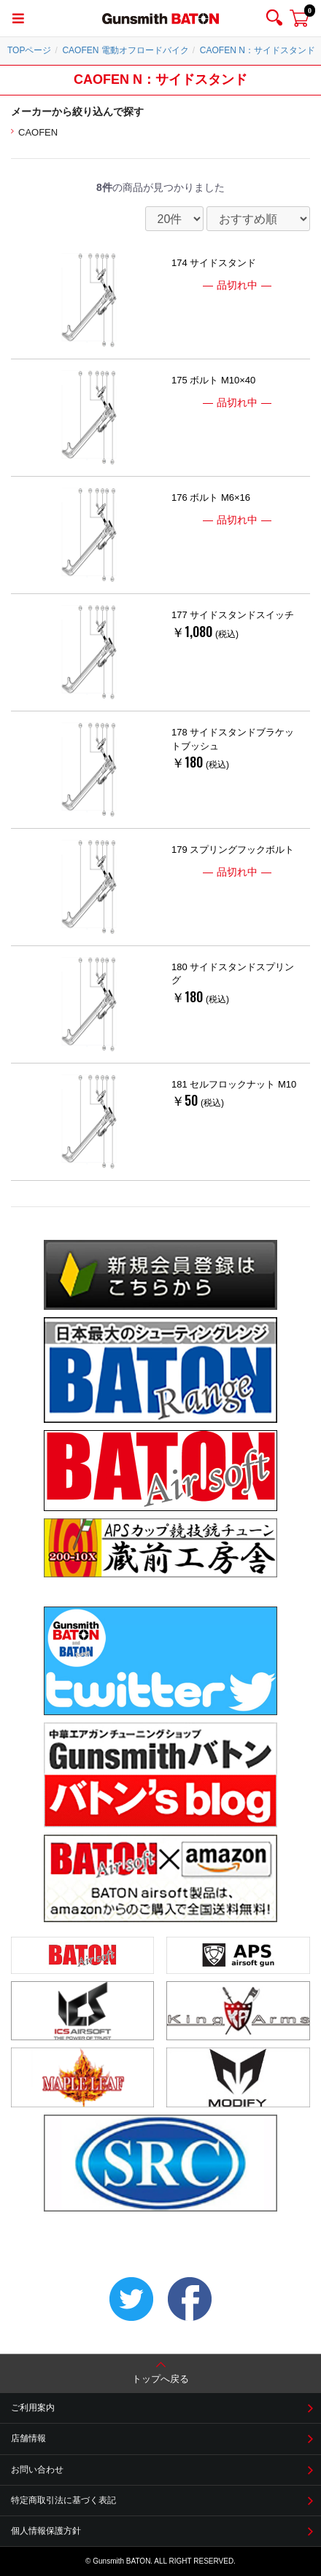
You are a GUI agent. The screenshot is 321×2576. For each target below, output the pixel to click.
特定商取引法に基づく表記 (63, 2500)
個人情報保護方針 (46, 2531)
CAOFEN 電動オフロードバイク (125, 50)
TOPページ (29, 50)
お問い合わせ (37, 2469)
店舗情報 (28, 2438)
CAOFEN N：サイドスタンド (257, 50)
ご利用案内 (33, 2408)
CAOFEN (38, 132)
